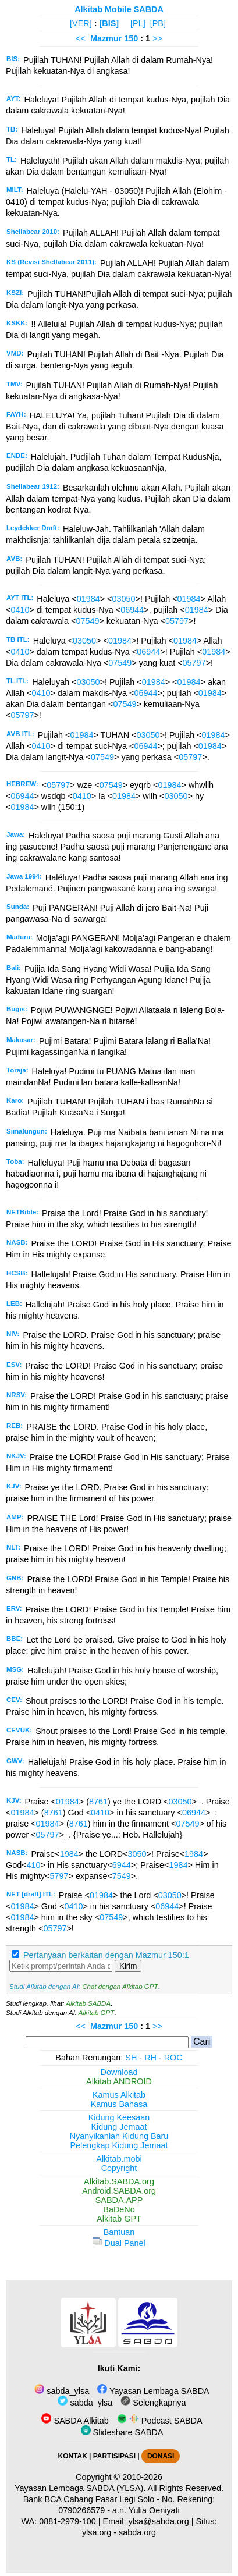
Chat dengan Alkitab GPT (120, 1986)
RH (150, 2057)
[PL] (137, 23)
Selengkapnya (153, 2402)
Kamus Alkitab (119, 2094)
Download (119, 2072)
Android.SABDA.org (119, 2190)
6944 (121, 1865)
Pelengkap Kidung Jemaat (119, 2145)
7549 (121, 1876)
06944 (132, 609)
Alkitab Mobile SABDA (119, 9)
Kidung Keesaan (119, 2117)
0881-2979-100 (67, 2521)
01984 (88, 598)
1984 (69, 1854)
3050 (136, 1854)
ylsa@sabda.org (159, 2521)
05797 (177, 621)
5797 (59, 1876)
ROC (173, 2057)
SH (131, 2057)
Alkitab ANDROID (119, 2081)
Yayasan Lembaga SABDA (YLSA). (80, 2488)
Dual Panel (119, 2243)
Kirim (128, 1966)
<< (81, 38)
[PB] (158, 23)
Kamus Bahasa (119, 2104)
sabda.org (137, 2532)
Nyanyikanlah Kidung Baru (119, 2136)
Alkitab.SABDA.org (119, 2181)
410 (34, 1865)
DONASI (160, 2456)
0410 (19, 609)
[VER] (81, 23)
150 (132, 38)
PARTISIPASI (114, 2456)
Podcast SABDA (160, 2420)
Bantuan (119, 2232)
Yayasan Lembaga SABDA (153, 2391)
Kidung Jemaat (119, 2126)
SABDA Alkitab (74, 2420)
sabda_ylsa (61, 2391)
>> (157, 38)
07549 (87, 621)
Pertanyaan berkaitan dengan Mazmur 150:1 (106, 1955)
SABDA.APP (119, 2200)
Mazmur (106, 38)
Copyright (119, 2168)
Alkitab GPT (96, 2012)
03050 (124, 598)
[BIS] (109, 23)
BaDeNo (118, 2209)
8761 (98, 1801)
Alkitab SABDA (88, 2003)
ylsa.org (96, 2532)
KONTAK (72, 2456)
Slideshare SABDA (122, 2432)
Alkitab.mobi (118, 2158)
